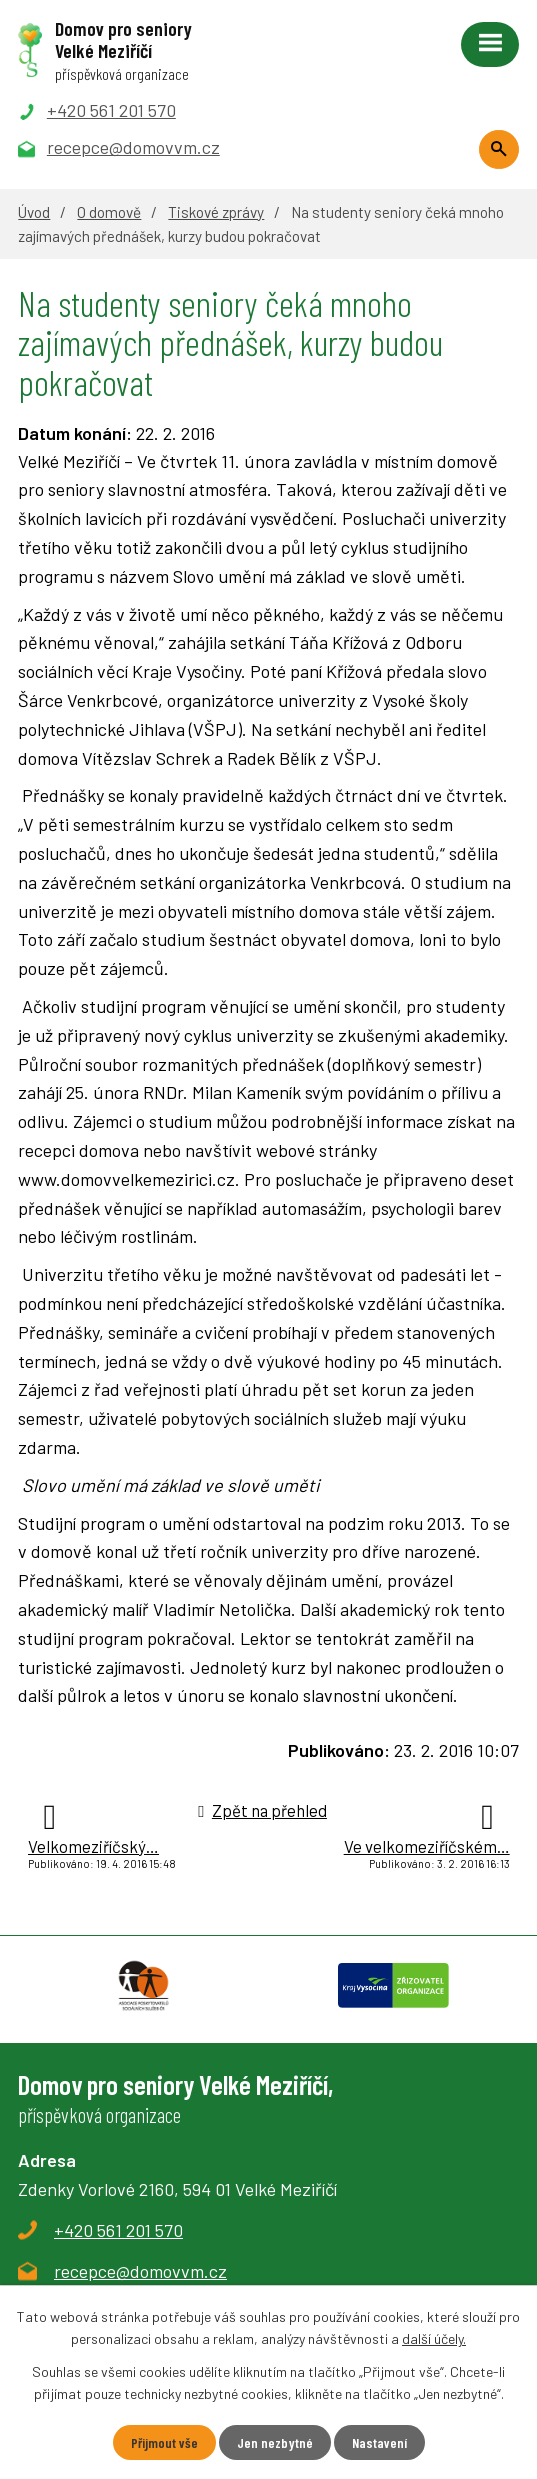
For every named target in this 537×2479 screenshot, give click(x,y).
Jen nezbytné (275, 2442)
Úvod (34, 212)
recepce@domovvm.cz (140, 2271)
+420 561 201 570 (118, 2230)
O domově (109, 212)
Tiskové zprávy (216, 212)
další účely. (434, 2338)
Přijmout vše (164, 2442)
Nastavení (379, 2442)
